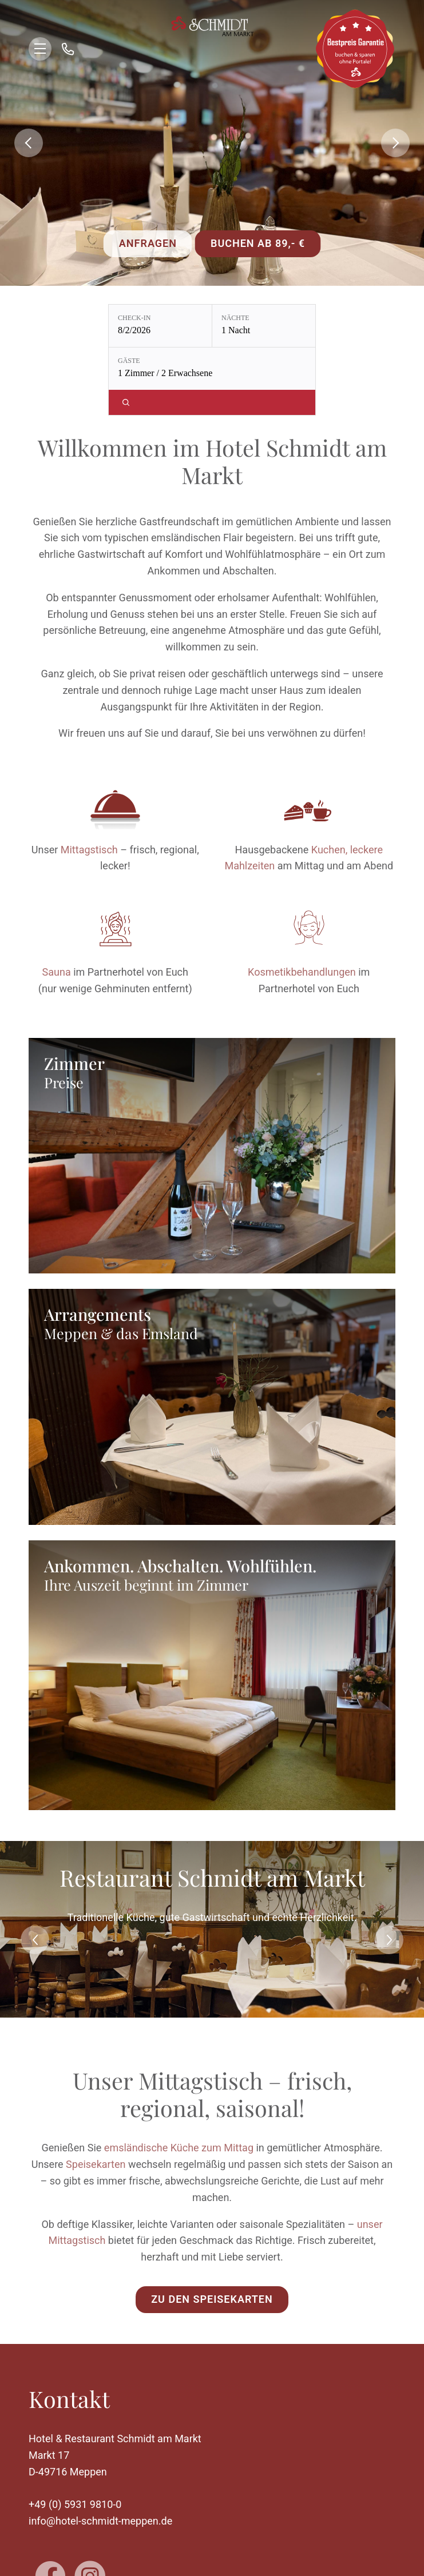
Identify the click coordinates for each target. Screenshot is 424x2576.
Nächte (235, 318)
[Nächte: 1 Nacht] (263, 326)
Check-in (134, 318)
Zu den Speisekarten (212, 2299)
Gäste (129, 361)
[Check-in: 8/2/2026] (160, 326)
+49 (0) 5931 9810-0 (75, 2504)
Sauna (56, 972)
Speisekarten (95, 2164)
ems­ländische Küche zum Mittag (178, 2148)
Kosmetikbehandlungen (302, 972)
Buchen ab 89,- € (258, 243)
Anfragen (148, 243)
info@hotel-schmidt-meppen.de (100, 2521)
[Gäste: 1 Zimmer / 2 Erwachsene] (212, 369)
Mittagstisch (89, 850)
